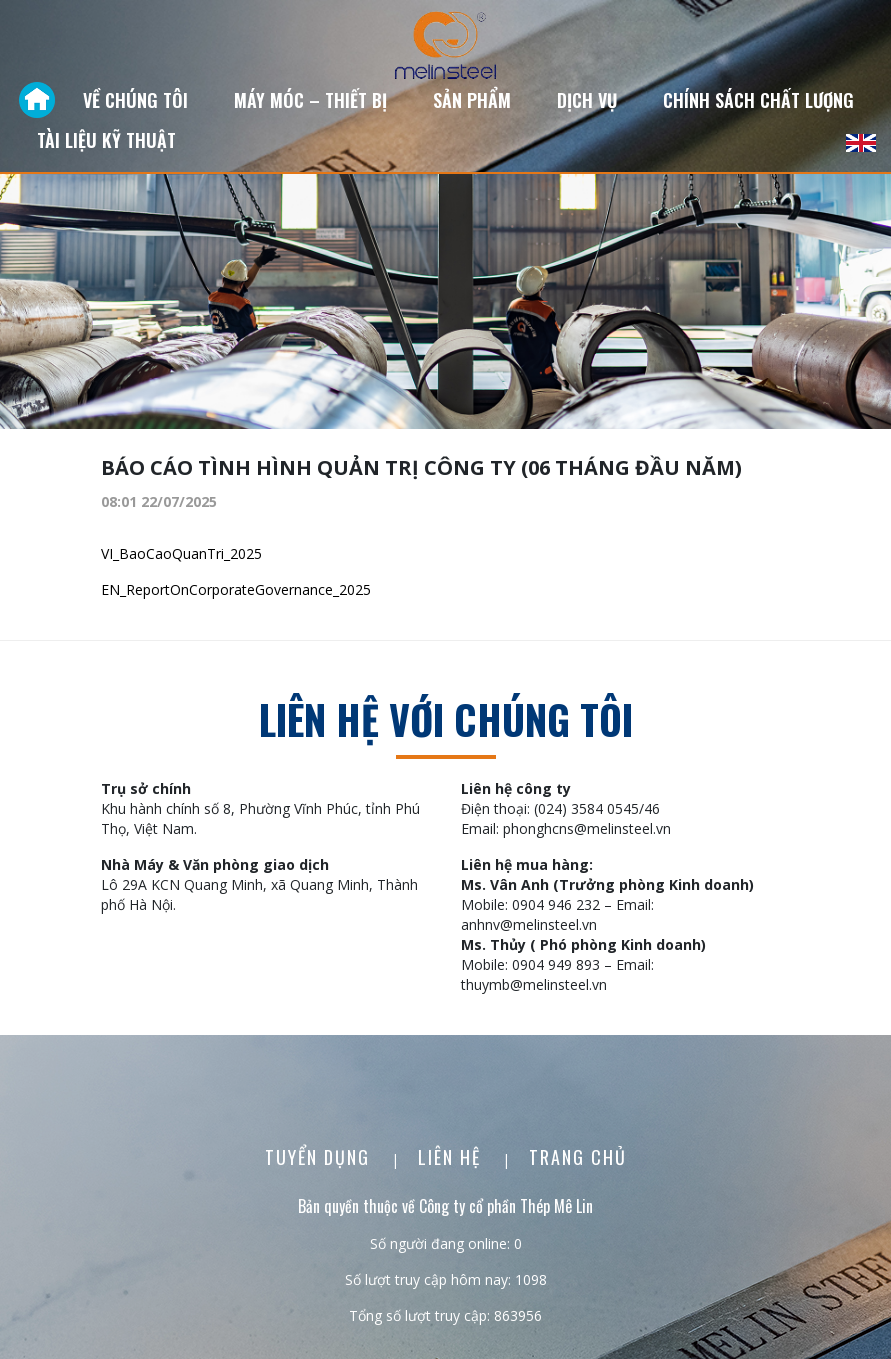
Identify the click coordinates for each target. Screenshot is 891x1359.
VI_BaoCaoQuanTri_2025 (181, 553)
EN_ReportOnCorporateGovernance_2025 (236, 589)
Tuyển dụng (320, 1157)
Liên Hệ (452, 1157)
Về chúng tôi (135, 100)
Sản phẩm (472, 100)
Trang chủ (578, 1157)
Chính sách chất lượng (758, 100)
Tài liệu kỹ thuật (106, 140)
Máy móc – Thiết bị (310, 100)
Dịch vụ (587, 100)
